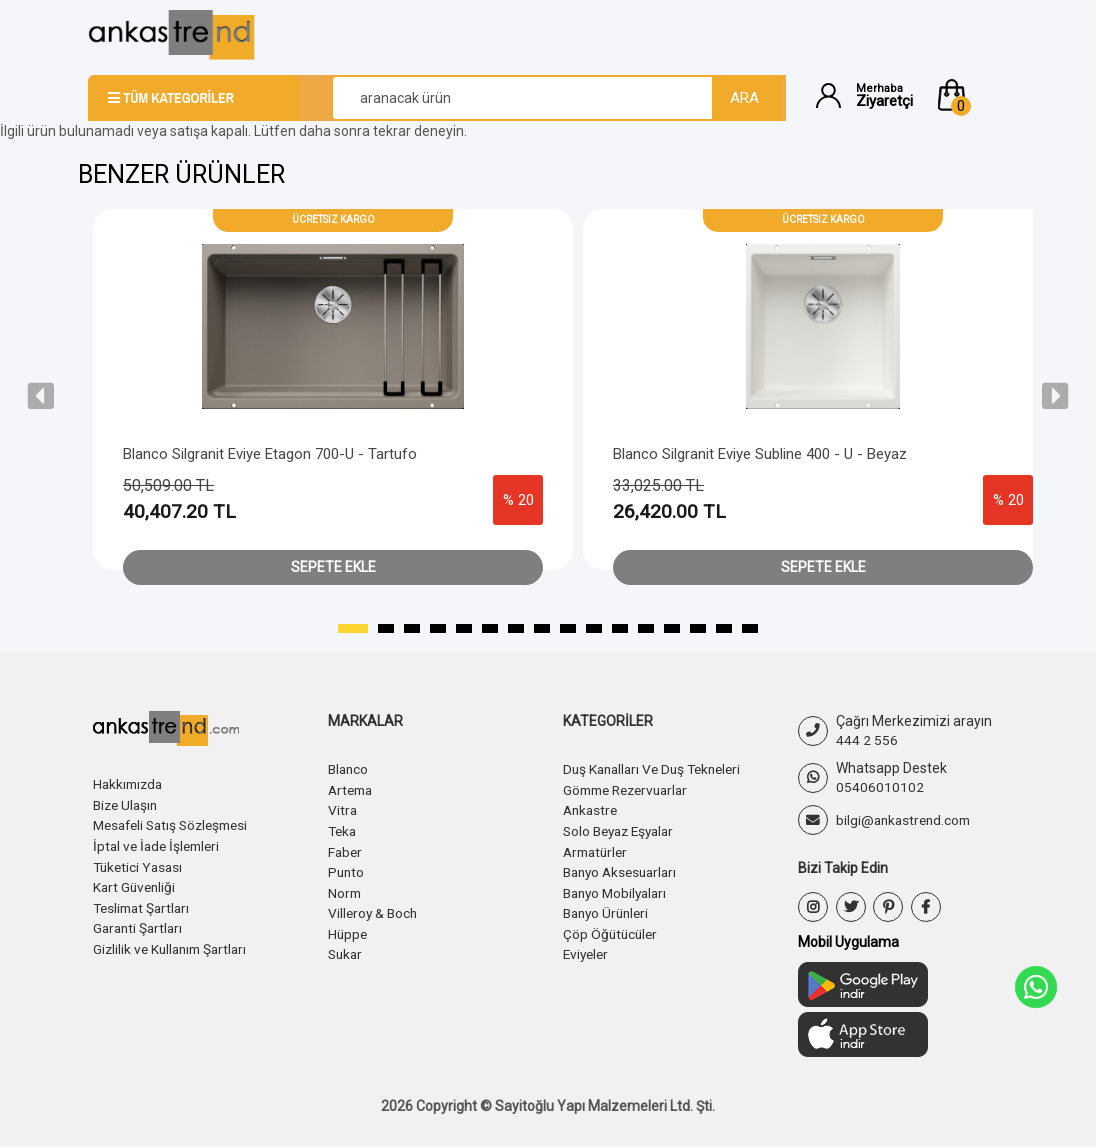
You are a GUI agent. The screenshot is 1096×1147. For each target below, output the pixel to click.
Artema (352, 789)
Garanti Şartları (140, 924)
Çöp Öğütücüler (612, 929)
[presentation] (41, 396)
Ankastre (592, 809)
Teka (343, 829)
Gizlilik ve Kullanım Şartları (174, 944)
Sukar (346, 949)
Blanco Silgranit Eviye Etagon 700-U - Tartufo (270, 454)
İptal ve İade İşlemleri (160, 844)
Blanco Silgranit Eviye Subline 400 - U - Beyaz (760, 454)
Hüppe (348, 929)
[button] (971, 95)
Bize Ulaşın (127, 804)
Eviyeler (587, 949)
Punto (347, 869)
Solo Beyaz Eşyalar (623, 829)
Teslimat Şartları (144, 904)
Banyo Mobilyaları (618, 889)
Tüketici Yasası (140, 864)
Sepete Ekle (333, 567)
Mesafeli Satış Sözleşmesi (176, 824)
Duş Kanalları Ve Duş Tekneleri (657, 769)
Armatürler (598, 849)
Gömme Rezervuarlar (631, 789)
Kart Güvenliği (136, 884)
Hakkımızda (130, 784)
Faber (346, 849)
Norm (345, 889)
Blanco (349, 769)
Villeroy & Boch (374, 909)
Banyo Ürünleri (609, 909)
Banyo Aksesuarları (624, 869)
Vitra (343, 809)
